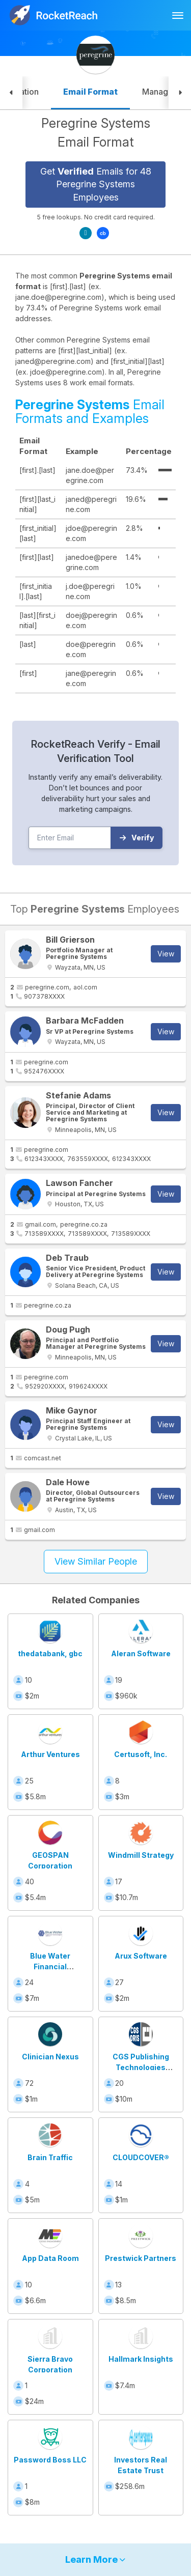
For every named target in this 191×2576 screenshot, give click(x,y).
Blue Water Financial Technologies (50, 1966)
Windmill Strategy (141, 1855)
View (165, 953)
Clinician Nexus (50, 2056)
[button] (11, 92)
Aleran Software (141, 1653)
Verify (137, 837)
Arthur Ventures (50, 1754)
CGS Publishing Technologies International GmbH (141, 2067)
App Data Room (50, 2258)
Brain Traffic (50, 2157)
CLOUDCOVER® (141, 2157)
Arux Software (141, 1955)
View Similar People (95, 1561)
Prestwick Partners (140, 2258)
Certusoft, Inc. (140, 1754)
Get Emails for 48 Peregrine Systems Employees (95, 184)
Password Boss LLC (50, 2459)
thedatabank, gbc (50, 1653)
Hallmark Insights (140, 2359)
